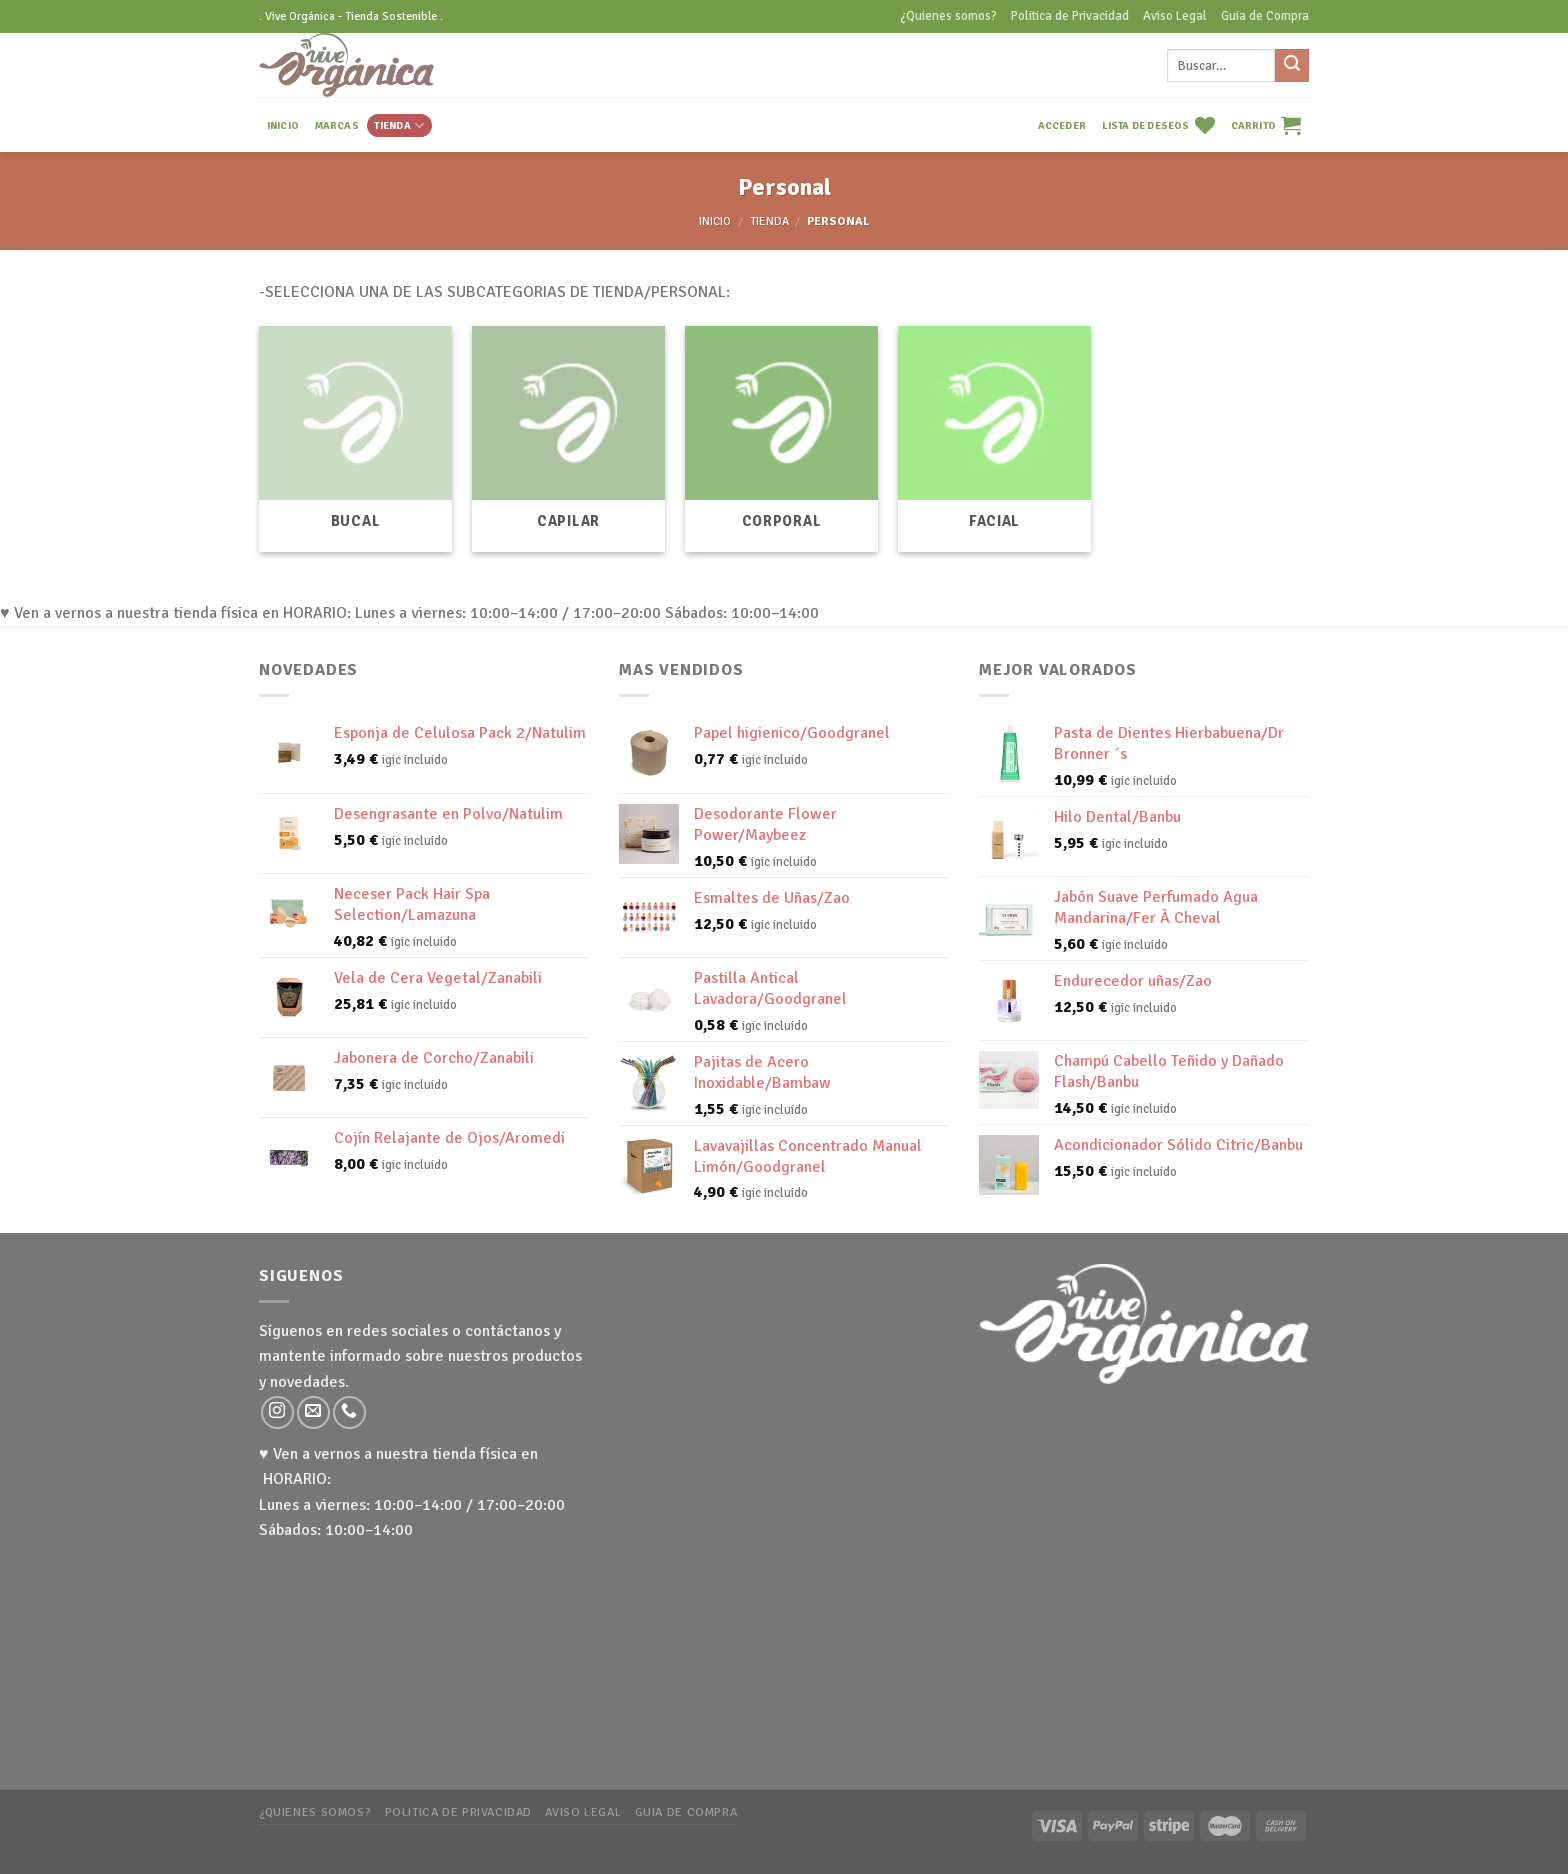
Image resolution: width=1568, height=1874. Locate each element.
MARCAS (337, 125)
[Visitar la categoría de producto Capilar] (568, 439)
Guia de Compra (1265, 16)
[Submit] (1292, 66)
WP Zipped (337, 1838)
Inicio (715, 221)
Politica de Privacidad (1070, 16)
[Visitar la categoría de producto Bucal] (355, 439)
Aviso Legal (1175, 16)
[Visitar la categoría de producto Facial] (994, 439)
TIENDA (399, 125)
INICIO (283, 125)
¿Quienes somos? (948, 16)
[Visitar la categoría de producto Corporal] (781, 439)
